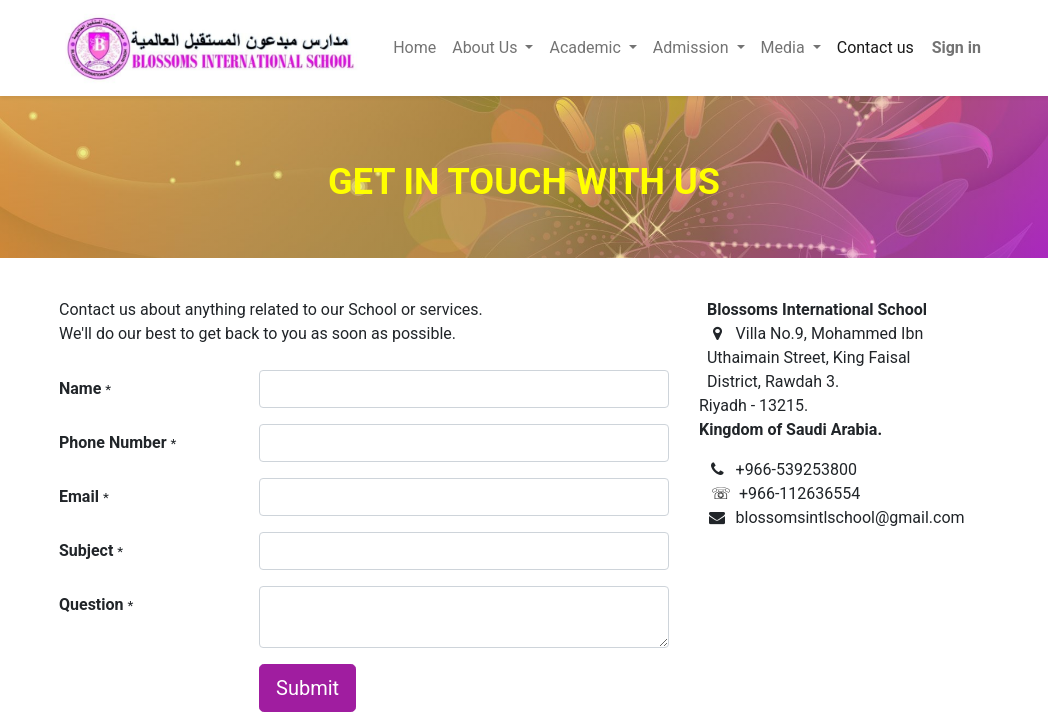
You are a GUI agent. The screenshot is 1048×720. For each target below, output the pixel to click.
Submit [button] (307, 688)
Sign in (956, 47)
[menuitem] (414, 48)
